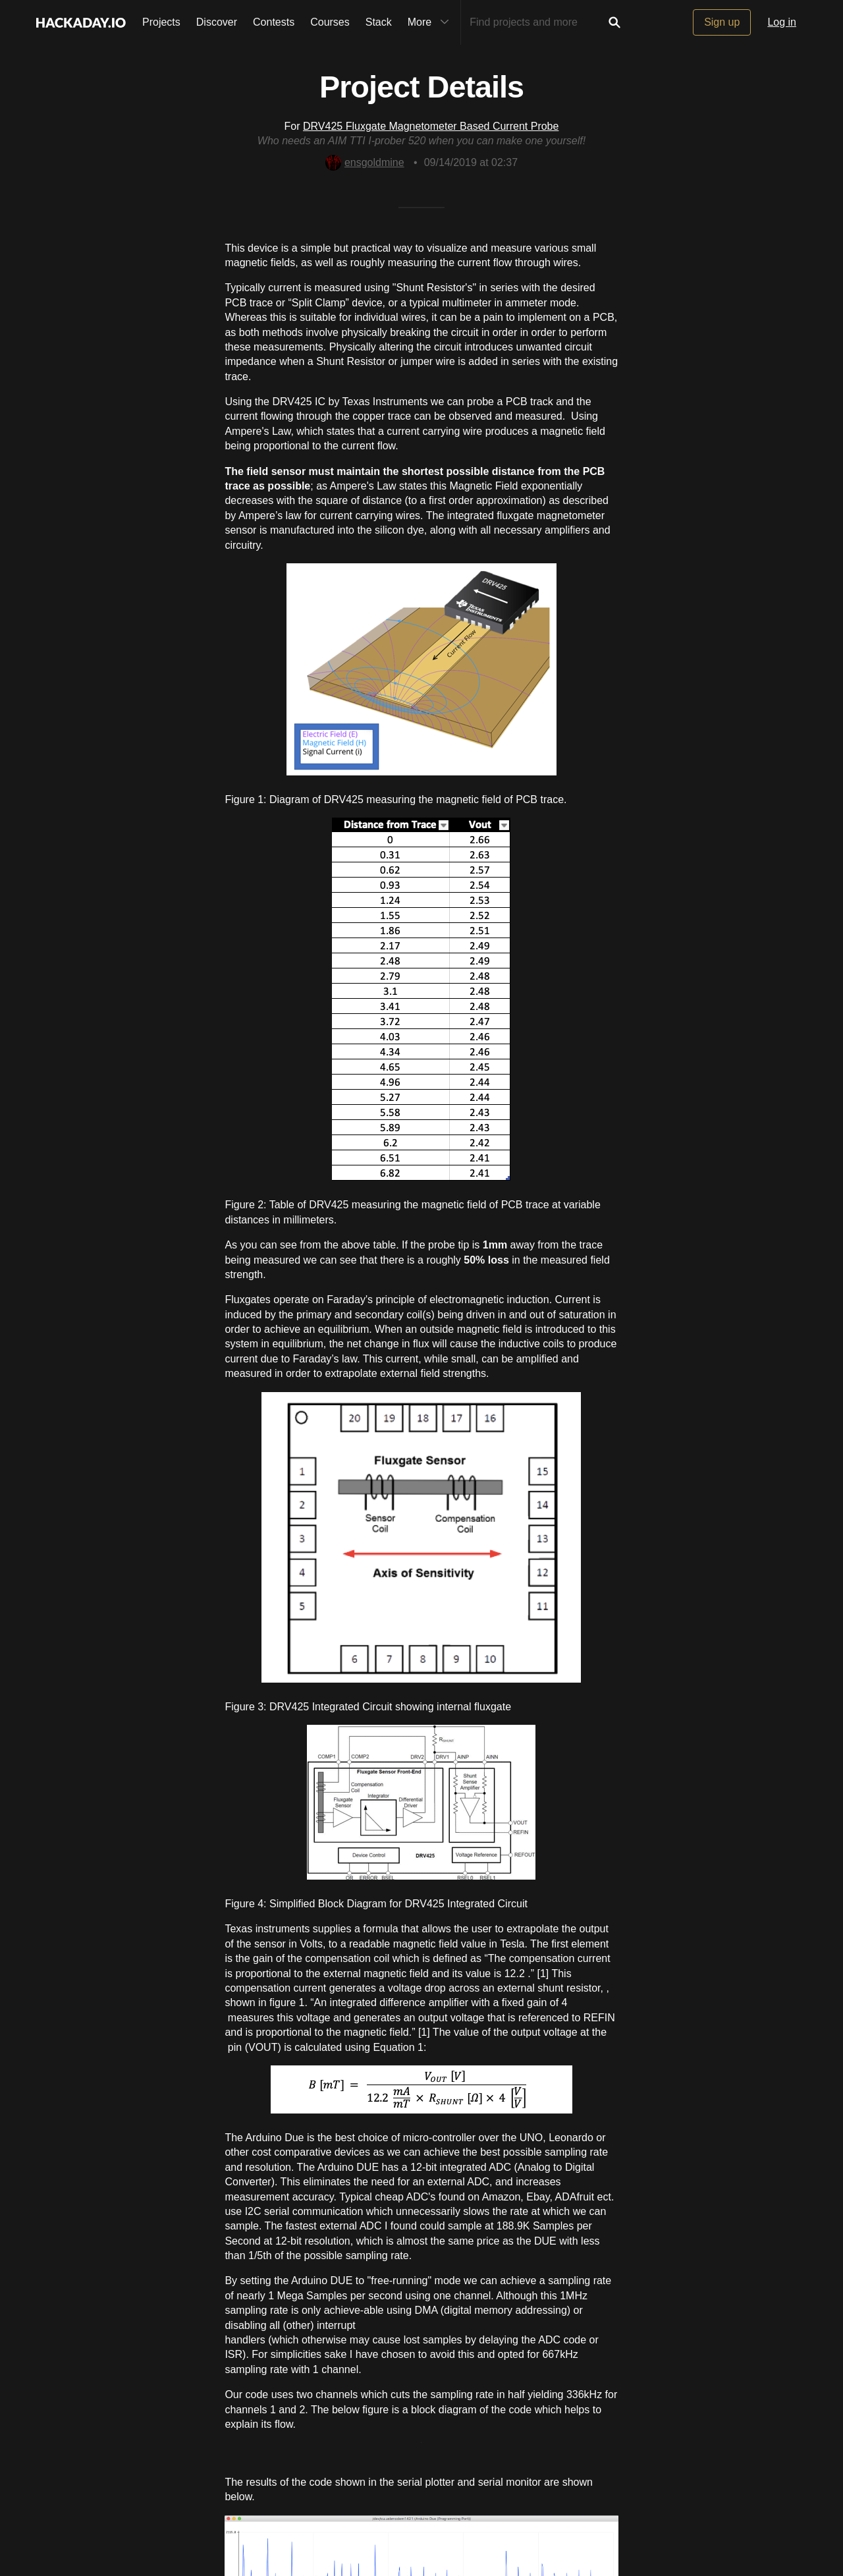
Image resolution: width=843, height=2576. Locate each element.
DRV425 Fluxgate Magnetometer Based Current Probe (430, 126)
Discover (216, 22)
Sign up (722, 22)
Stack (379, 22)
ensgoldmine (364, 162)
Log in (781, 22)
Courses (330, 22)
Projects (161, 22)
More (431, 22)
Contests (273, 22)
